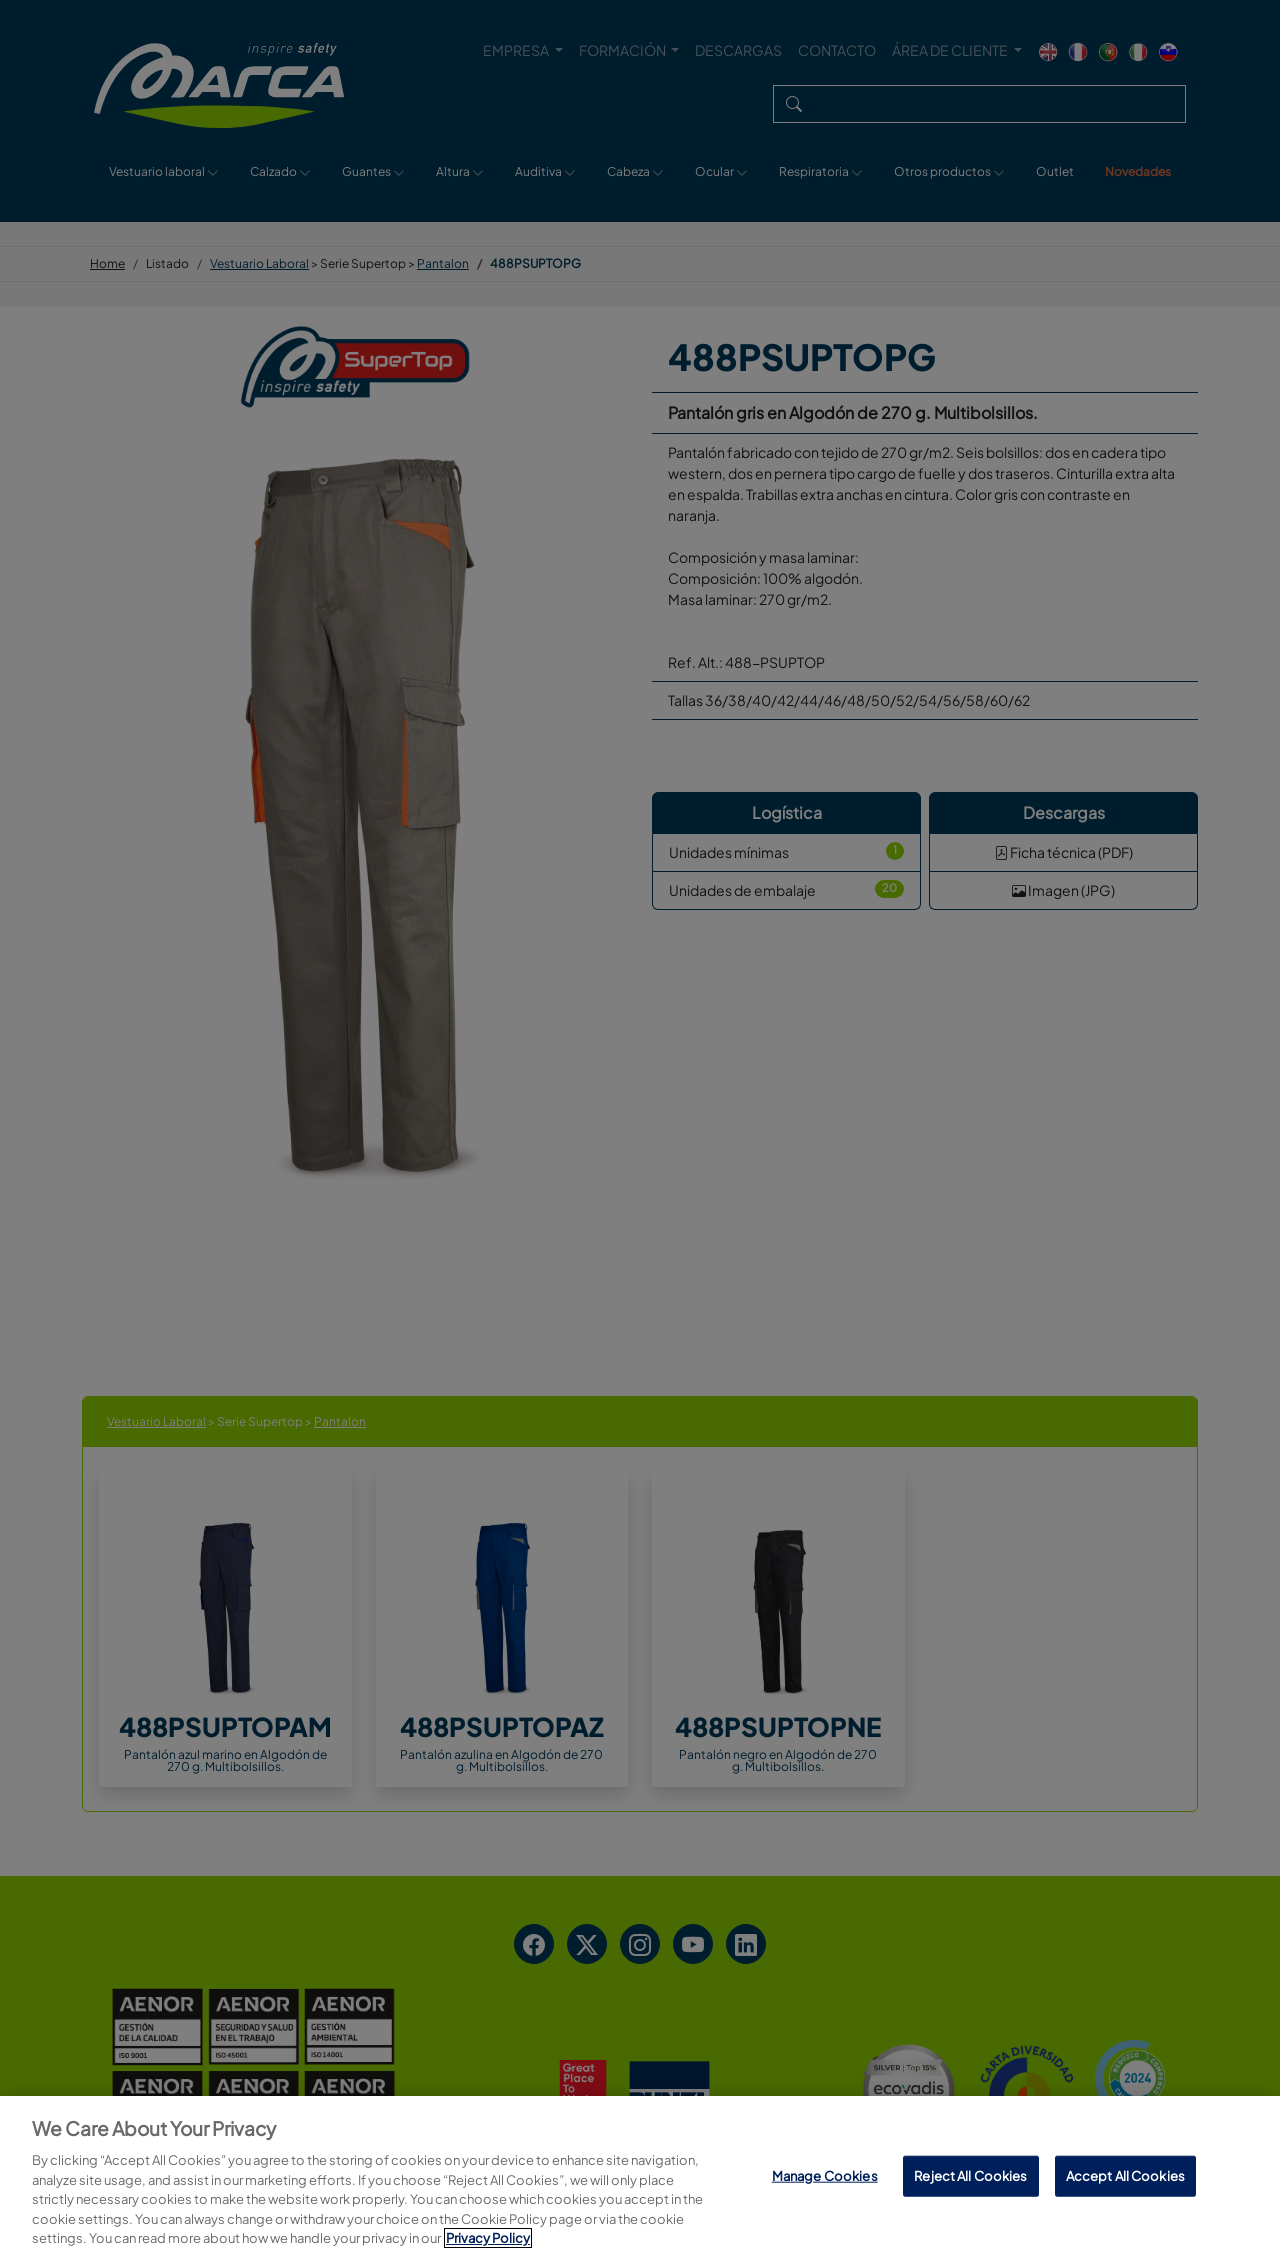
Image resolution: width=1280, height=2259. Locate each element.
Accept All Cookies (1125, 2175)
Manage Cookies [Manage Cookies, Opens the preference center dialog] (825, 2175)
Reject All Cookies (970, 2175)
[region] (640, 2177)
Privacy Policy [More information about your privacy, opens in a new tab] (488, 2238)
